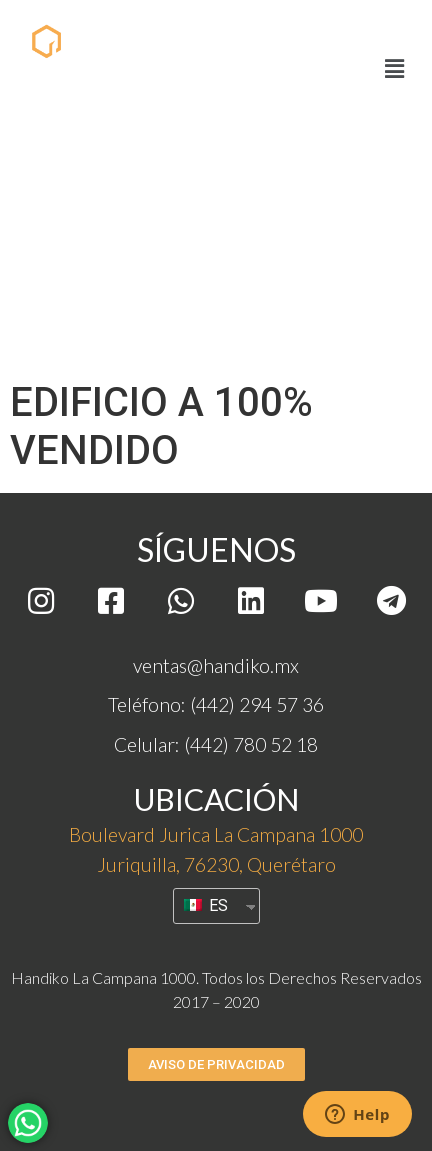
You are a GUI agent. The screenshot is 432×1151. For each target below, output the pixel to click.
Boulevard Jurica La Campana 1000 (216, 834)
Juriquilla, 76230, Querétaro (216, 864)
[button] (216, 1064)
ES (206, 905)
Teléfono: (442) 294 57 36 (216, 704)
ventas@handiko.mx (216, 665)
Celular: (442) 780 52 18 (216, 744)
